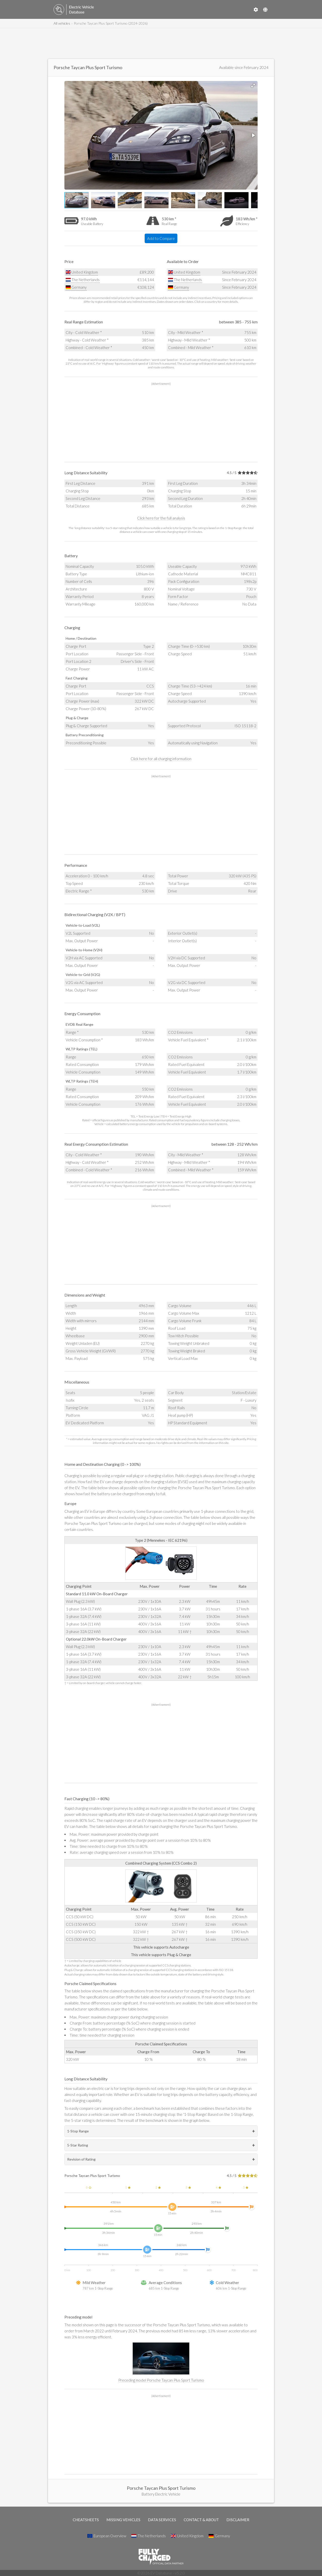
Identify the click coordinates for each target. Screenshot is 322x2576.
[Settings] (255, 10)
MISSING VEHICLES (123, 2519)
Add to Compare (161, 238)
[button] (253, 85)
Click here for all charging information (161, 758)
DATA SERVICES (162, 2519)
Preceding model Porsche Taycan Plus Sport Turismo (161, 2362)
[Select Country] (265, 10)
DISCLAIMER (237, 2519)
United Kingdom (82, 272)
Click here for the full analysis (161, 518)
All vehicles (62, 23)
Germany (76, 287)
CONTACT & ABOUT (201, 2519)
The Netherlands (83, 279)
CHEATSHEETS (86, 2519)
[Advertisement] (161, 43)
